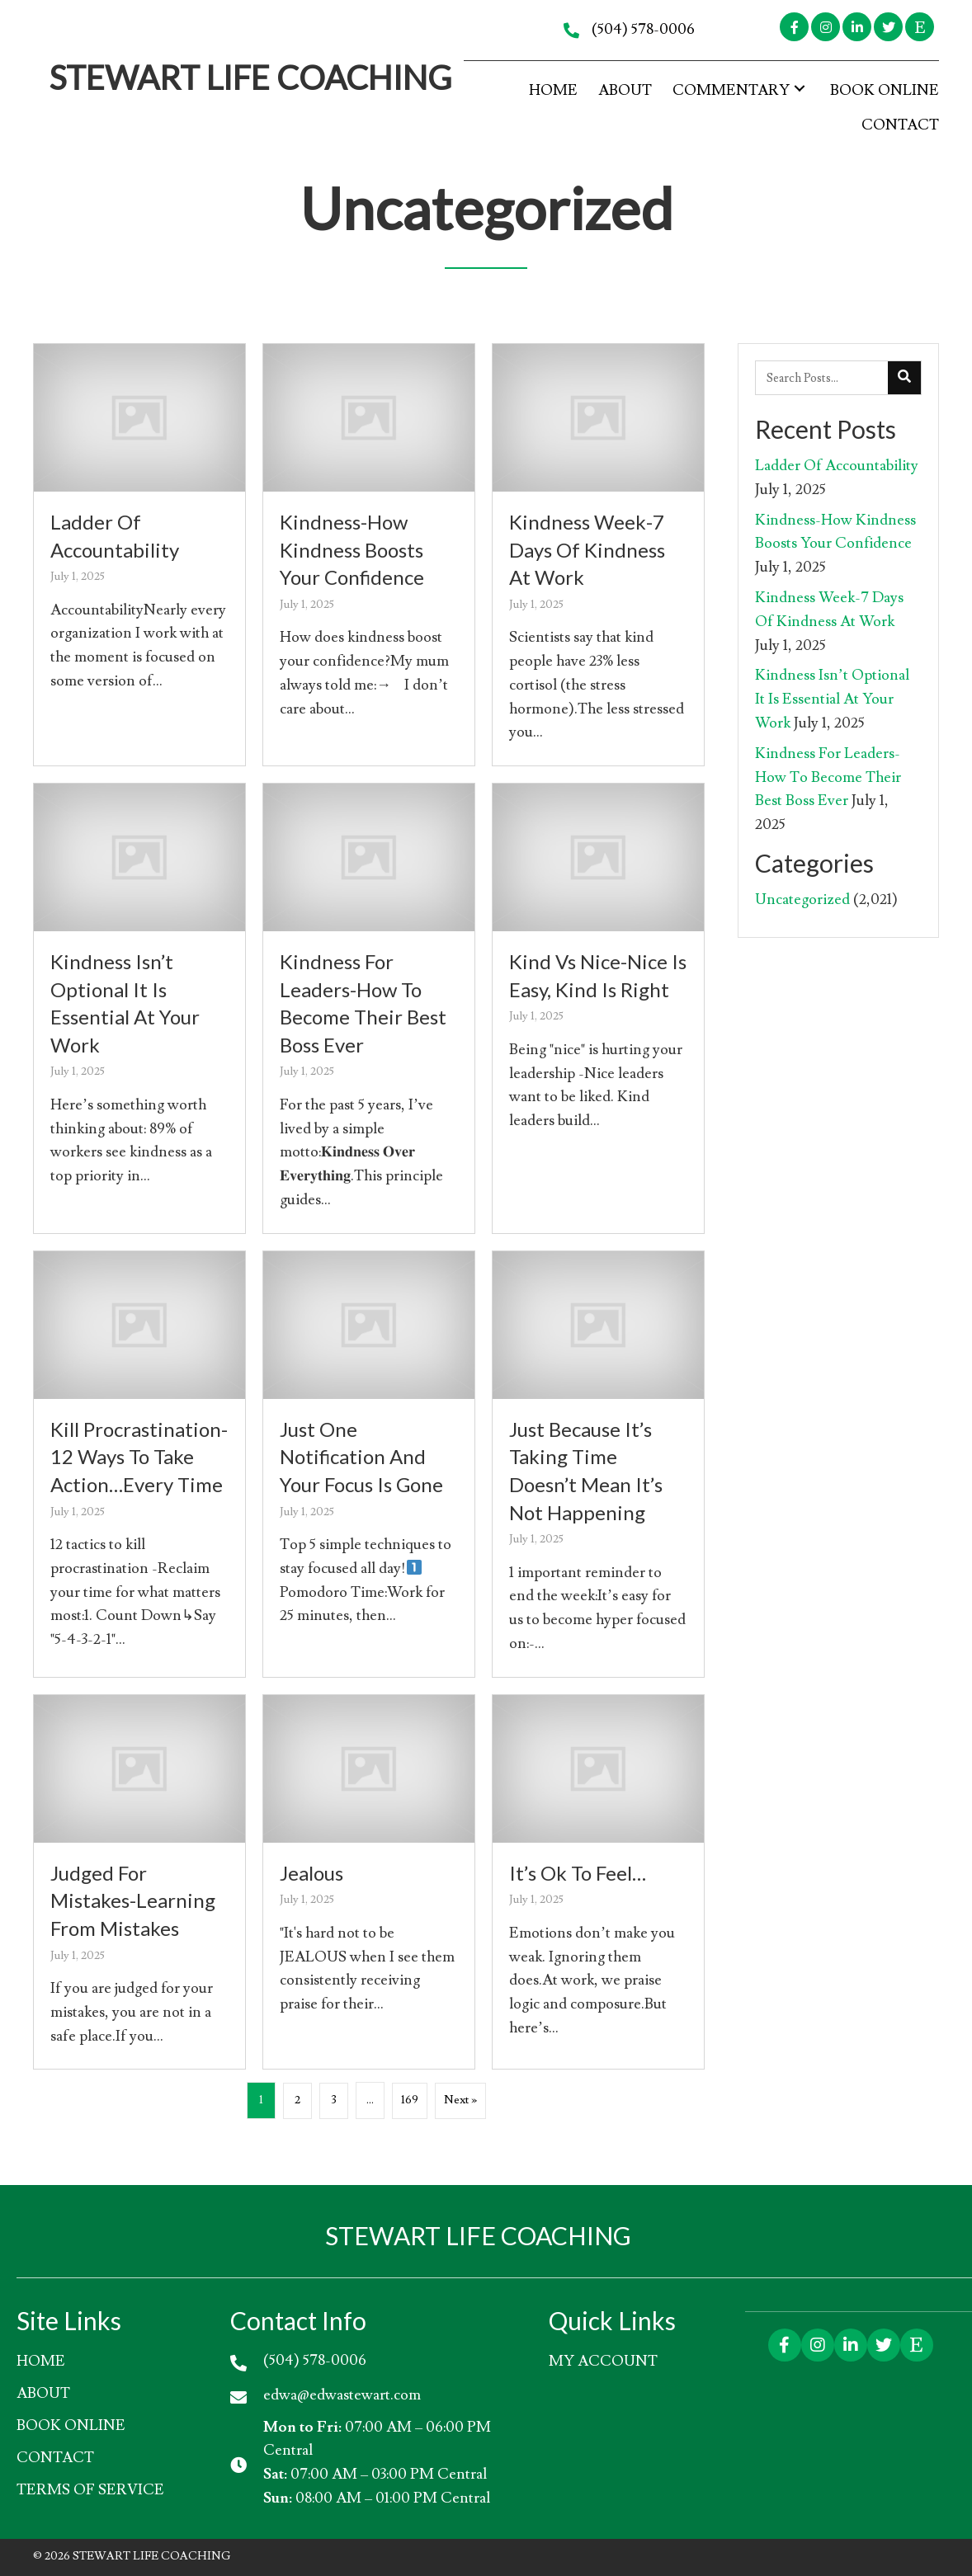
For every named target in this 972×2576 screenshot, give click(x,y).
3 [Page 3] (334, 2100)
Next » (460, 2100)
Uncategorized (802, 899)
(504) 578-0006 (643, 29)
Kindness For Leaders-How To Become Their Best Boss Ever (828, 777)
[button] (794, 26)
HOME (41, 2361)
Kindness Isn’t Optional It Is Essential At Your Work (832, 699)
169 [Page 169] (409, 2100)
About (43, 2393)
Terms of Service (90, 2489)
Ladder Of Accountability (836, 465)
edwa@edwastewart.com (342, 2394)
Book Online (71, 2425)
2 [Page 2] (297, 2100)
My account (603, 2361)
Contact (55, 2457)
